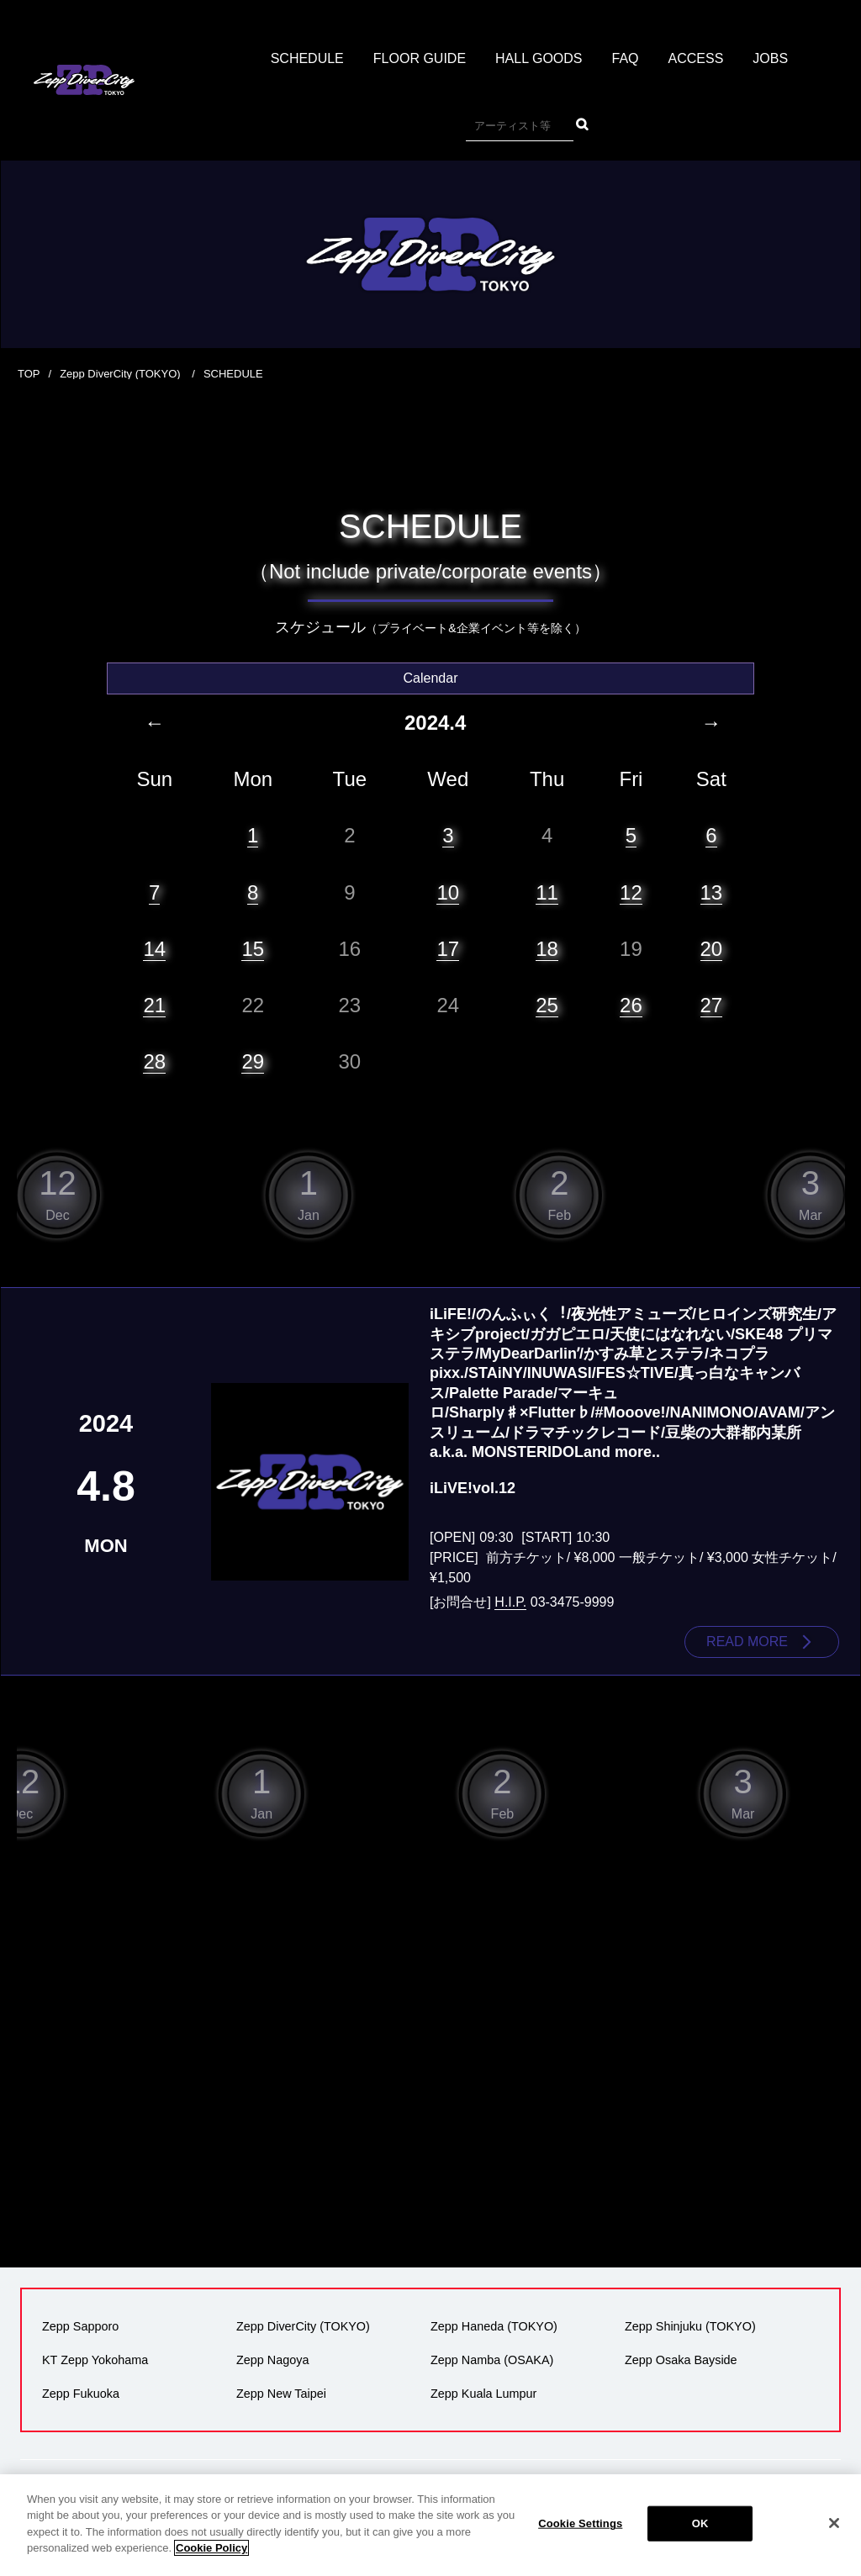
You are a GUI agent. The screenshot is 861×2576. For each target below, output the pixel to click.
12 (631, 892)
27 (711, 1005)
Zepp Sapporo (80, 2326)
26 (631, 1005)
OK (700, 2523)
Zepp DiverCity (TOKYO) (121, 373)
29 (252, 1061)
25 (547, 1005)
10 (447, 892)
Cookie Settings (580, 2523)
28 (154, 1061)
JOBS (770, 58)
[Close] (834, 2523)
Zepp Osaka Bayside (681, 2360)
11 (547, 892)
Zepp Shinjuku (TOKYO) (690, 2326)
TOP (29, 373)
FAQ (625, 58)
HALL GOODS (538, 58)
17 (447, 948)
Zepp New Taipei (281, 2393)
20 (711, 948)
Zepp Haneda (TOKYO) (493, 2326)
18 (547, 948)
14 (154, 948)
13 (711, 892)
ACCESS (696, 58)
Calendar (431, 678)
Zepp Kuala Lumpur (483, 2393)
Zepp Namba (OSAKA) (491, 2360)
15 (252, 948)
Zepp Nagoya (272, 2360)
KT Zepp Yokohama (95, 2360)
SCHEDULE (307, 58)
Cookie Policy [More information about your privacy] (211, 2548)
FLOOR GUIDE (419, 58)
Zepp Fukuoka (80, 2393)
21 (154, 1005)
